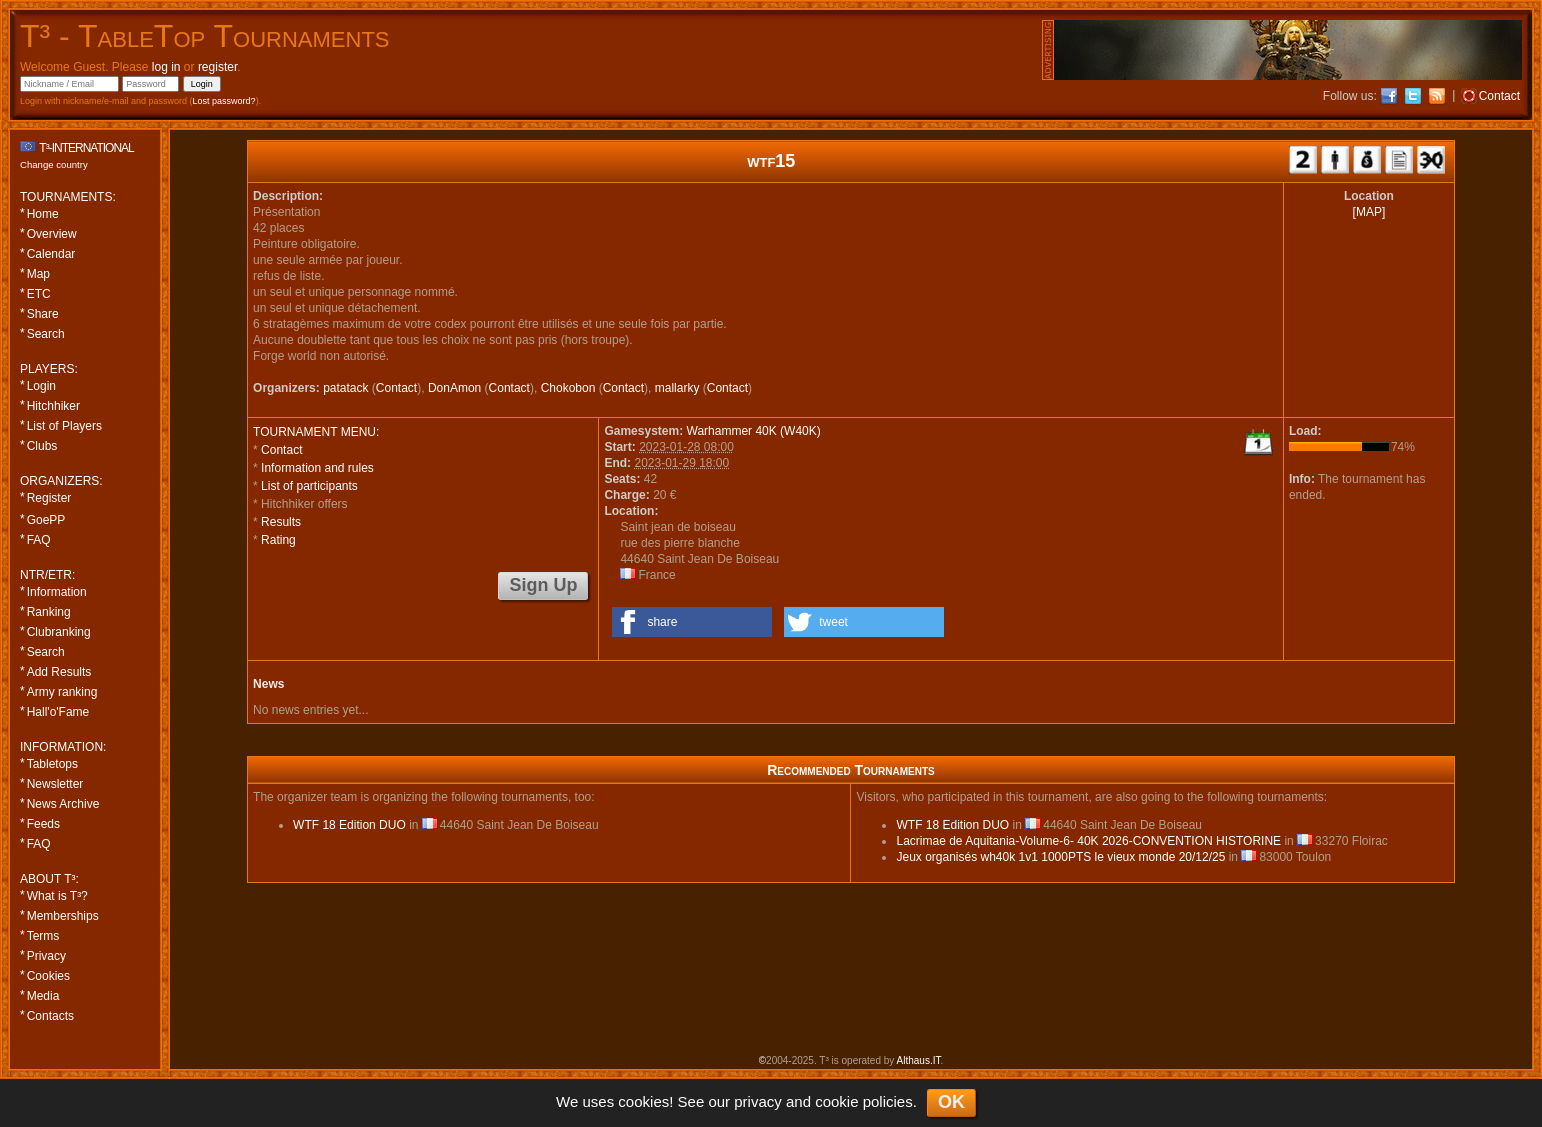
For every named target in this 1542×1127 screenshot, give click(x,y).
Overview (52, 234)
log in (166, 67)
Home (43, 214)
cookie (836, 1101)
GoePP (46, 520)
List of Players (64, 426)
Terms (43, 936)
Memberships (63, 916)
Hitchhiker (53, 406)
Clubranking (59, 632)
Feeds (43, 824)
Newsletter (55, 784)
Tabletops (52, 764)
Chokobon (568, 388)
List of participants (309, 486)
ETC (39, 294)
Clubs (42, 446)
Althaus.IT (919, 1060)
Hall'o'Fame (58, 712)
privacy (758, 1101)
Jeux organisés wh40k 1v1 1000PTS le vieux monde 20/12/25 (1060, 857)
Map (38, 274)
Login (41, 386)
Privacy (46, 956)
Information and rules (317, 468)
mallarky (677, 388)
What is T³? (57, 896)
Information (57, 592)
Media (43, 996)
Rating (278, 540)
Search (46, 334)
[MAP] (1369, 212)
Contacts (50, 1016)
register (217, 67)
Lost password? (224, 101)
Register (49, 498)
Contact (396, 388)
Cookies (48, 976)
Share (43, 314)
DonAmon (454, 388)
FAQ (39, 540)
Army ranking (62, 692)
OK (951, 1102)
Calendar (51, 254)
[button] (692, 622)
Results (281, 522)
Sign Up (543, 585)
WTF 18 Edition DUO (349, 825)
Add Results (59, 672)
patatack (345, 388)
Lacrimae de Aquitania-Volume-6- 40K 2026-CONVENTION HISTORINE (1088, 841)
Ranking (49, 612)
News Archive (63, 804)
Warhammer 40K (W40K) (754, 431)
